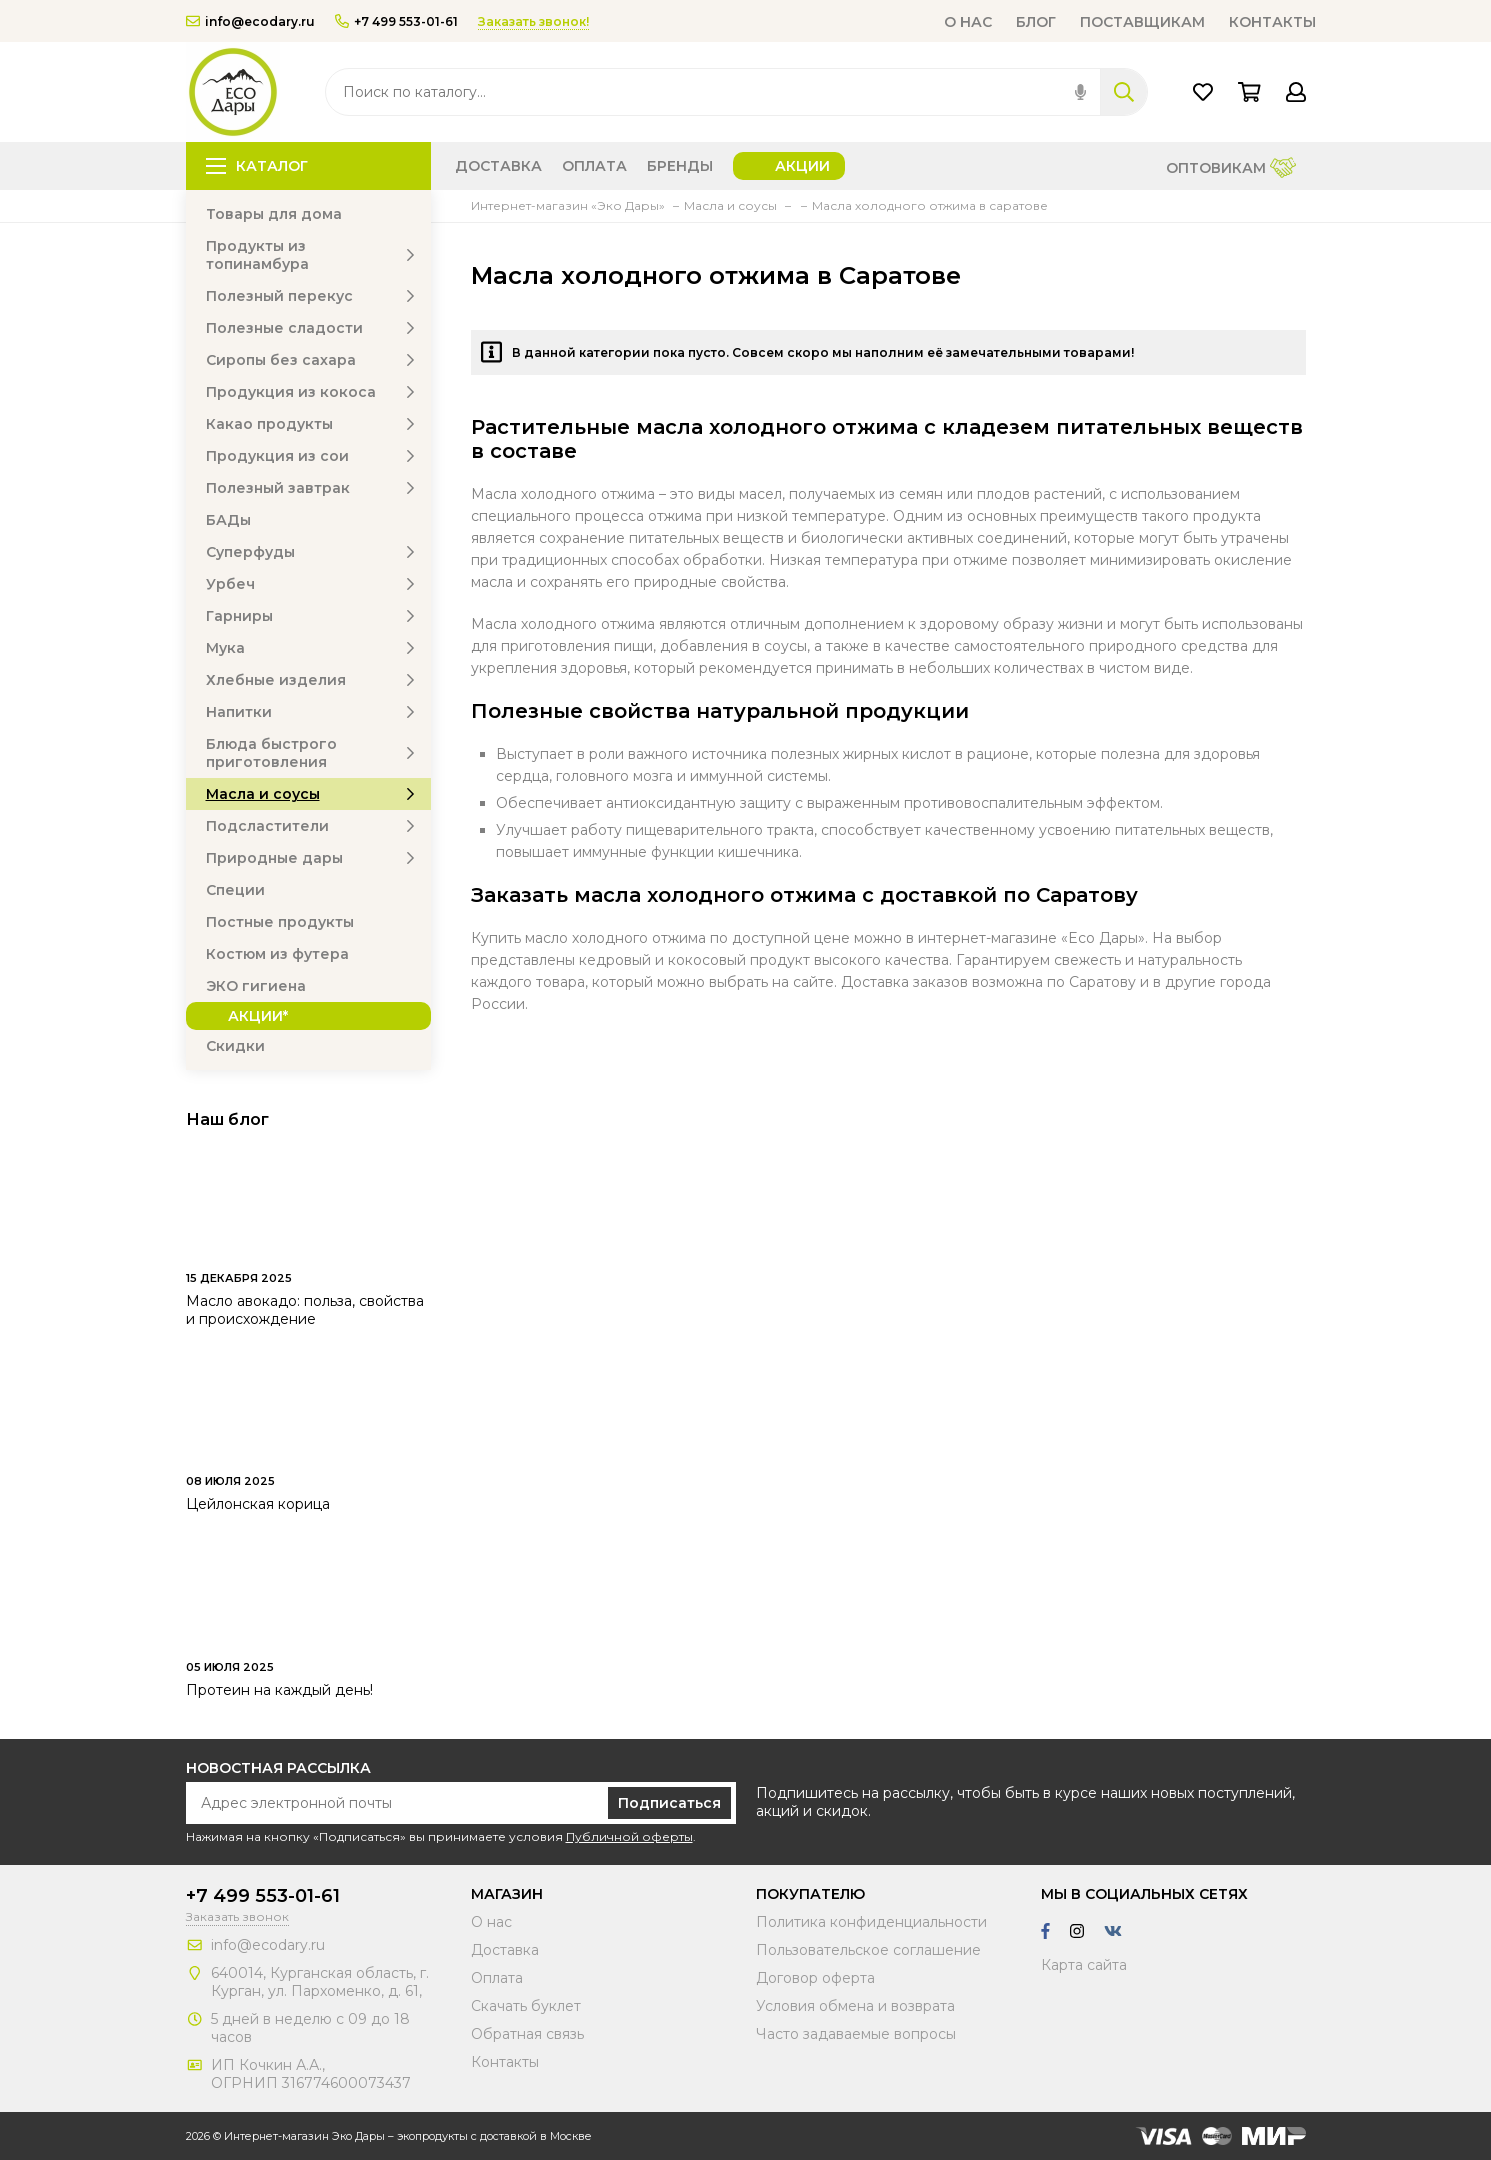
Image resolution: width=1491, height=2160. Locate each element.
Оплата (594, 166)
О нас (968, 22)
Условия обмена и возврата (855, 2006)
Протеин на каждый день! (279, 1690)
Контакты (1272, 22)
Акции (802, 166)
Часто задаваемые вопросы (856, 2034)
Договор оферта (815, 1978)
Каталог (257, 166)
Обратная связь (527, 2034)
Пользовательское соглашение (868, 1950)
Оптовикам (1231, 169)
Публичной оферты (629, 1836)
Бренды (680, 166)
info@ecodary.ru (250, 21)
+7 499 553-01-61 (396, 21)
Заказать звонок (237, 1916)
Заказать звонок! (533, 21)
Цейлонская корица (258, 1504)
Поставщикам (1142, 22)
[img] (1080, 92)
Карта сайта (1084, 1965)
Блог (1036, 22)
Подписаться (669, 1803)
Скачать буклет (526, 2006)
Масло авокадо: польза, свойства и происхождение (305, 1310)
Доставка (498, 166)
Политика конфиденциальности (871, 1922)
